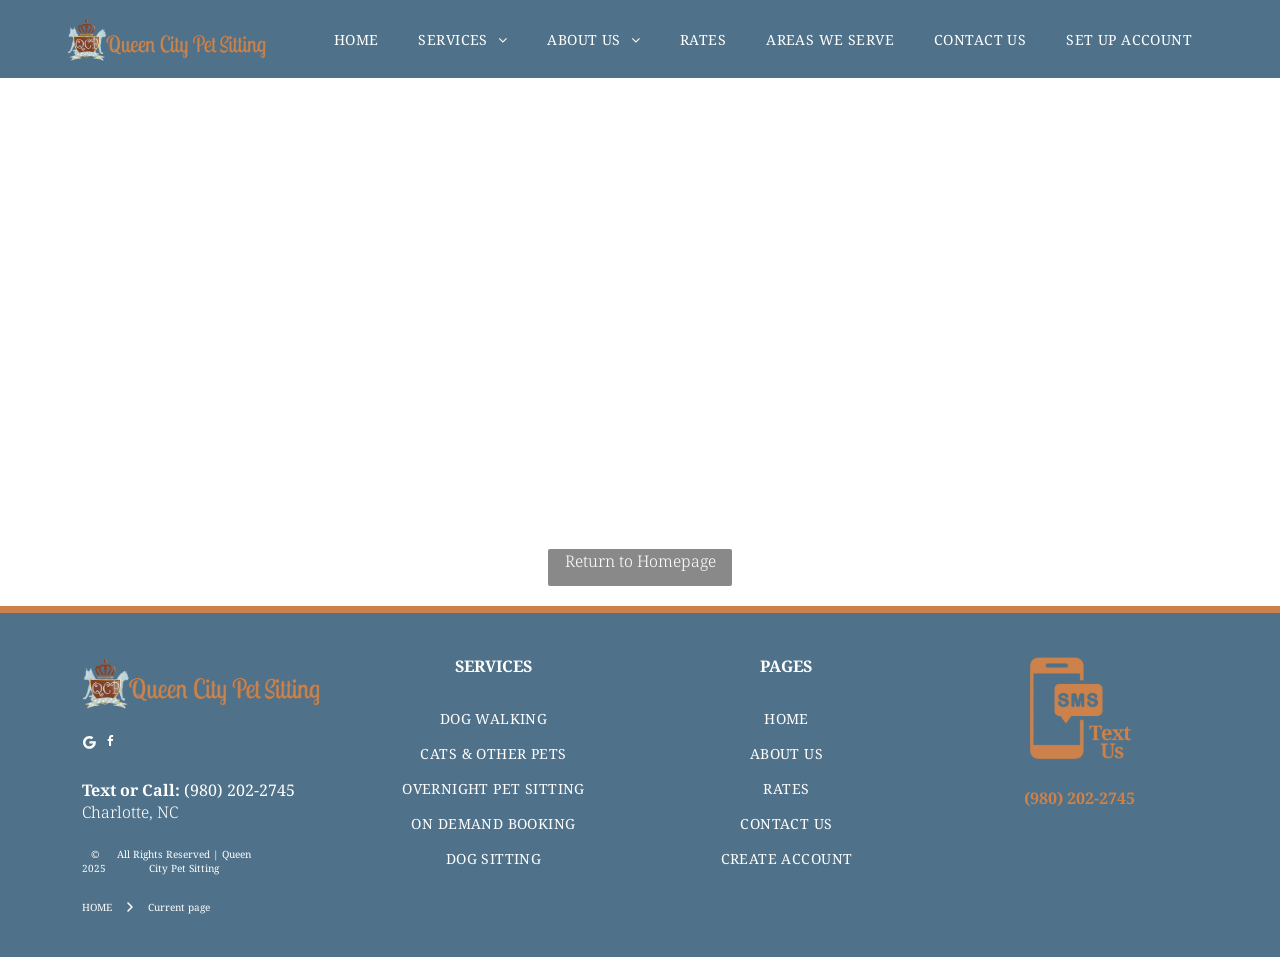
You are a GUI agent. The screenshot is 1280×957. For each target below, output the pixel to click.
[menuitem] (356, 39)
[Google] (90, 744)
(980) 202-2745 (239, 790)
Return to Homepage (640, 561)
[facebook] (111, 744)
